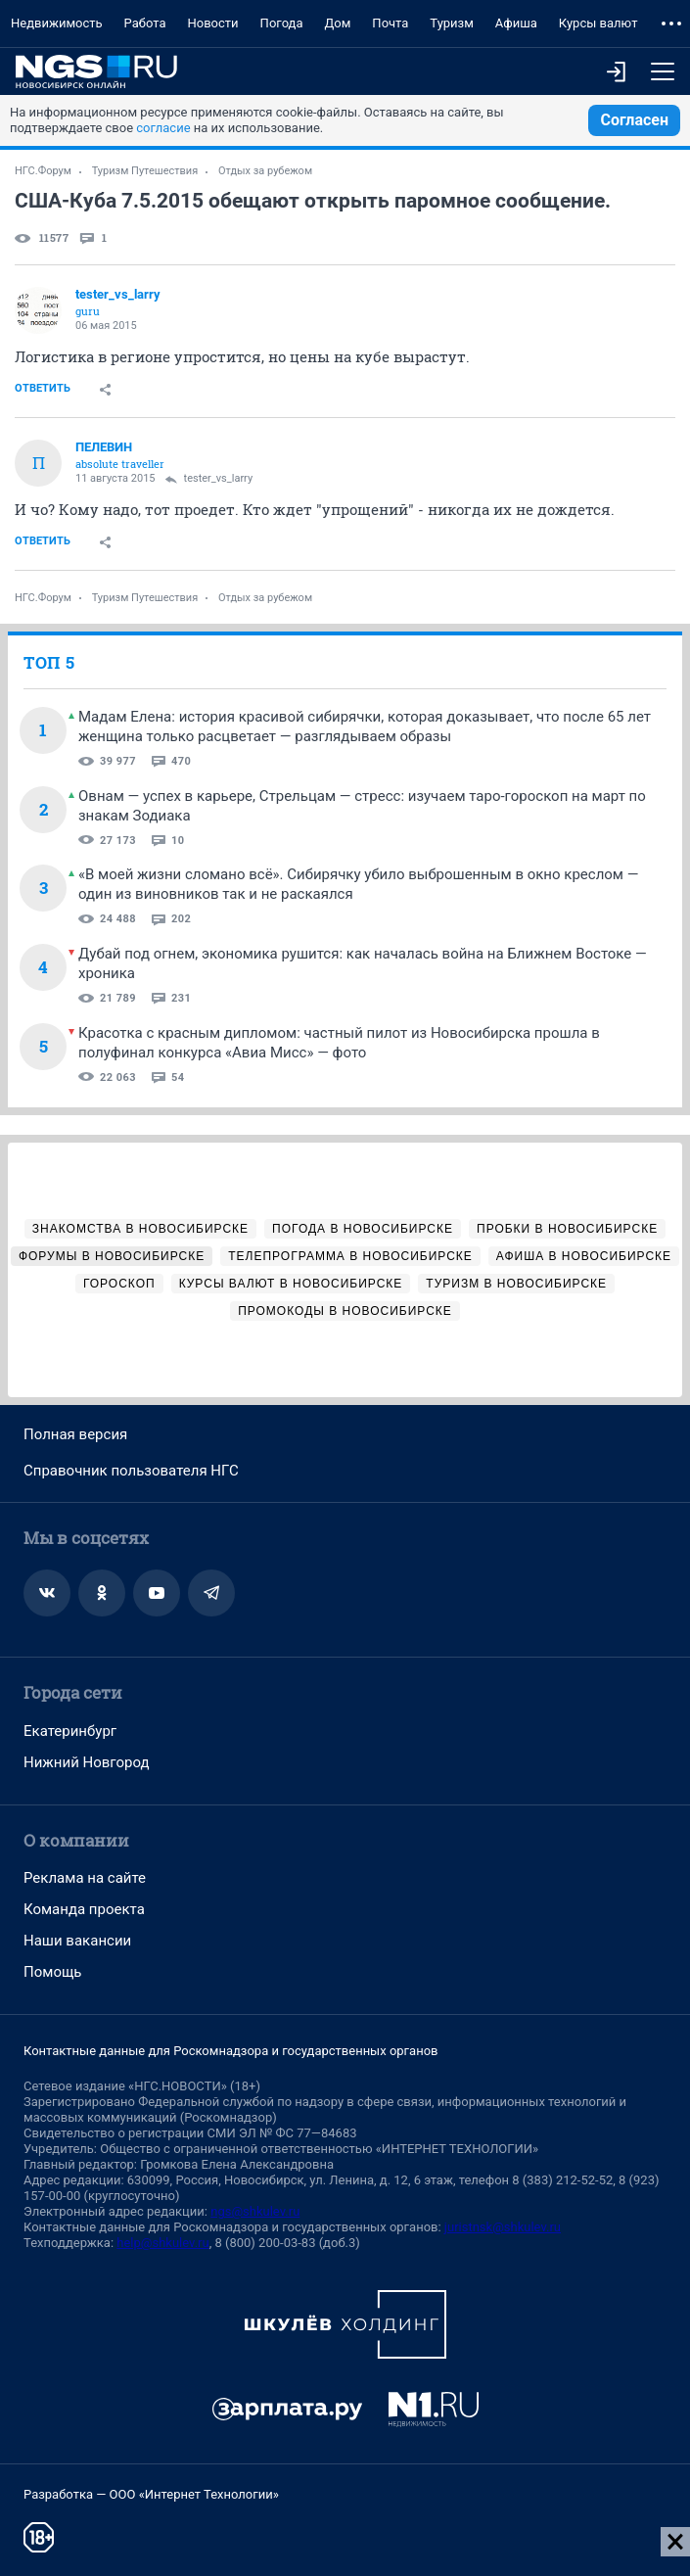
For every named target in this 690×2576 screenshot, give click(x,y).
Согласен (634, 120)
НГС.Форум (43, 170)
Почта (390, 23)
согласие (163, 127)
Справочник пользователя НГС (131, 1470)
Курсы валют (598, 23)
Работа (145, 23)
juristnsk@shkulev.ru (502, 2227)
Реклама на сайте (84, 1878)
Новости (213, 23)
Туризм (452, 23)
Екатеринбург (69, 1731)
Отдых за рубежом (265, 170)
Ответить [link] (42, 388)
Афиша (516, 23)
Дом (338, 23)
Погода (281, 23)
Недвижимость (57, 23)
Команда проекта (84, 1909)
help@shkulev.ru (162, 2242)
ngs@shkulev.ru (254, 2211)
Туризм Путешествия (145, 170)
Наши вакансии (77, 1940)
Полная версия (75, 1434)
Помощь (52, 1972)
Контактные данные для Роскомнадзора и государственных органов (230, 2050)
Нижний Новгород (86, 1762)
